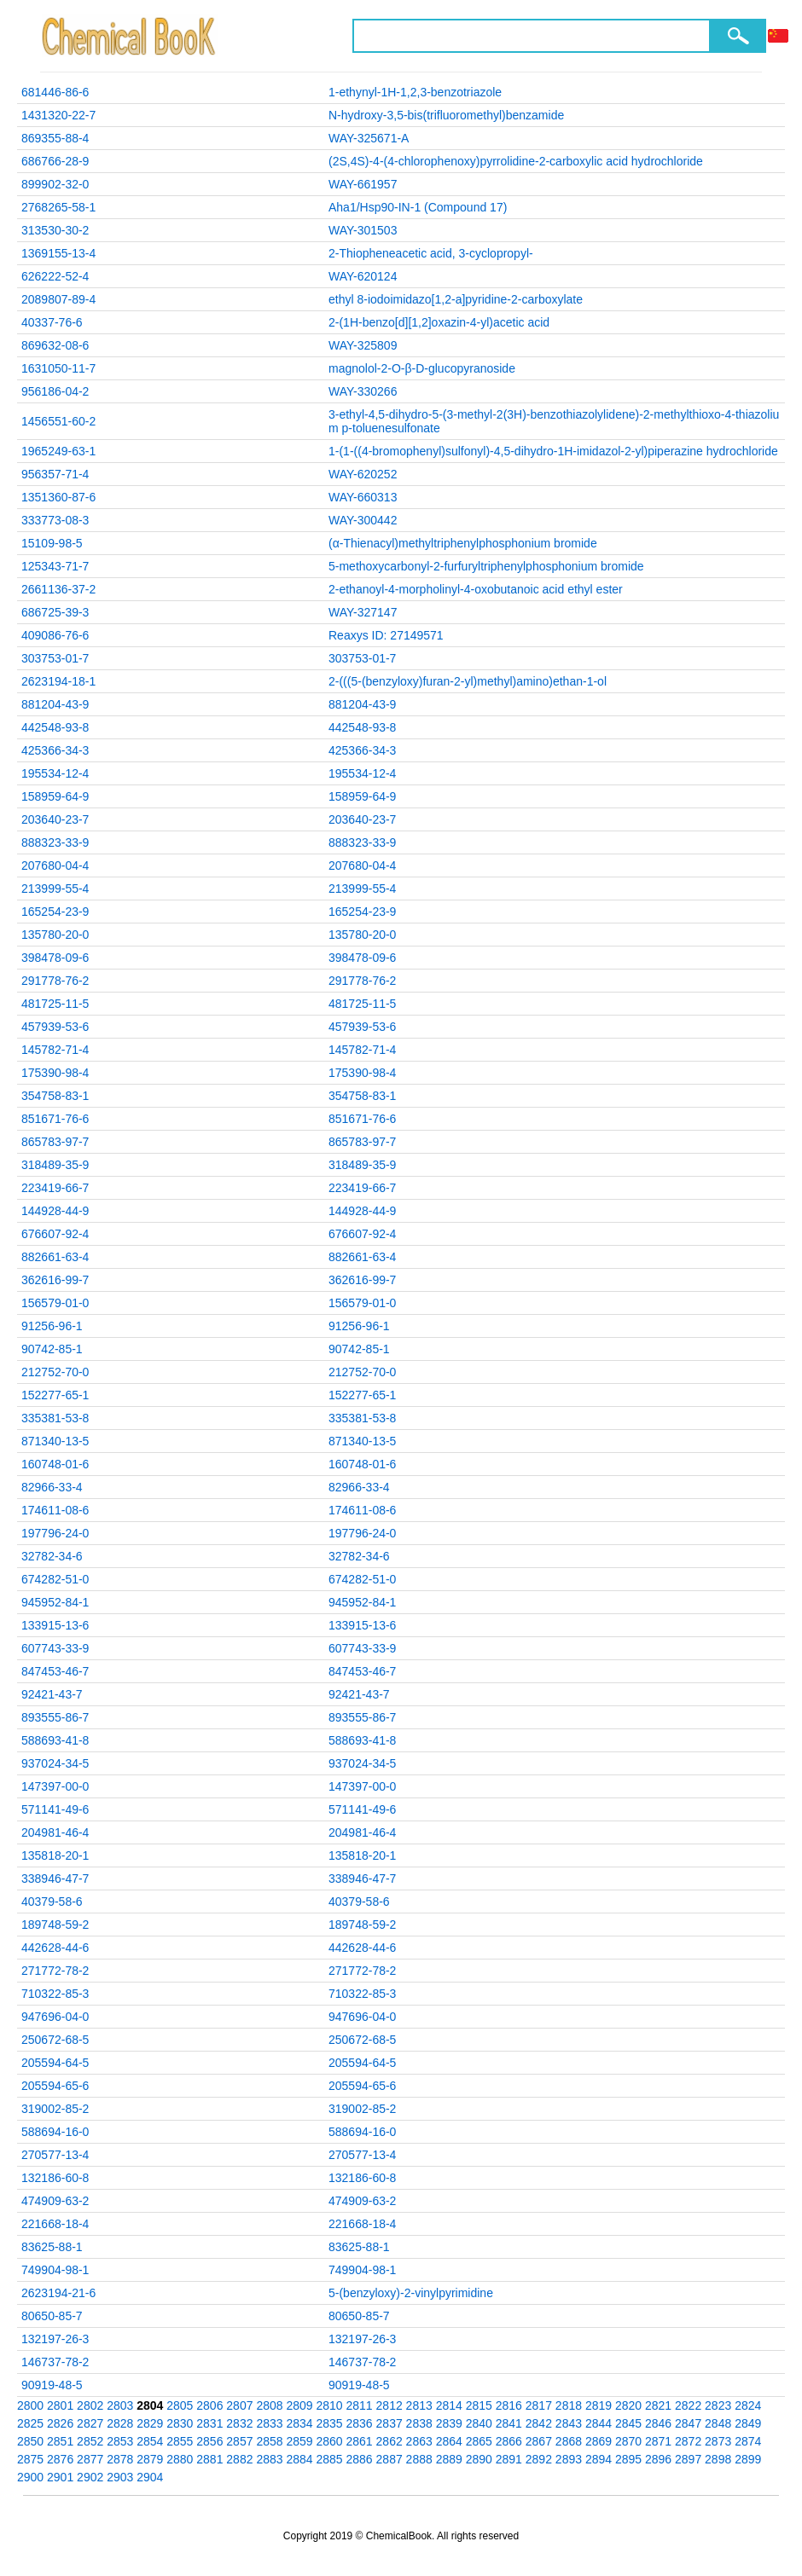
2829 (150, 2423)
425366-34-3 (55, 750)
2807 (239, 2405)
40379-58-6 (52, 1901)
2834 (299, 2423)
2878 (120, 2459)
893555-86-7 (55, 1717)
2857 (239, 2441)
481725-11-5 (55, 1003)
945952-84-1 (55, 1602)
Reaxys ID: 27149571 (386, 635)
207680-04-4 (55, 865)
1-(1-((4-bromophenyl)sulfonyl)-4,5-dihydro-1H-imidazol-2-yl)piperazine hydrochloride (553, 451)
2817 (539, 2405)
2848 (718, 2423)
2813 (419, 2405)
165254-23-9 (55, 911)
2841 (509, 2423)
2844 (598, 2423)
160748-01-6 (55, 1464)
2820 (628, 2405)
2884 (299, 2459)
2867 (539, 2441)
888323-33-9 (55, 842)
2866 (509, 2441)
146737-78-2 (55, 2362)
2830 (179, 2423)
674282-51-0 (55, 1579)
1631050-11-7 (58, 368)
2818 (568, 2405)
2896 (658, 2459)
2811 (359, 2405)
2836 (359, 2423)
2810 (329, 2405)
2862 (389, 2441)
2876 (60, 2459)
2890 (479, 2459)
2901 (60, 2477)
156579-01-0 (55, 1303)
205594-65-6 (55, 2086)
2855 (179, 2441)
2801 (60, 2405)
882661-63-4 (55, 1257)
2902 (90, 2477)
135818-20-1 (55, 1855)
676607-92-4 (55, 1234)
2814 (449, 2405)
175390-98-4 (55, 1073)
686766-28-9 (55, 161)
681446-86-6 (55, 92)
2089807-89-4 (58, 299)
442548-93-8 (55, 727)
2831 (209, 2423)
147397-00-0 (55, 1786)
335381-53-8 (55, 1418)
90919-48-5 (52, 2385)
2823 (718, 2405)
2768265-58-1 (58, 207)
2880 (179, 2459)
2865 (479, 2441)
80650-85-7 (52, 2316)
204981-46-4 (55, 1832)
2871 (658, 2441)
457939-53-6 (55, 1026)
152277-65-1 (55, 1395)
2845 (628, 2423)
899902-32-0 (55, 184)
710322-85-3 (55, 1993)
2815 (479, 2405)
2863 (419, 2441)
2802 (90, 2405)
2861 (359, 2441)
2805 (179, 2405)
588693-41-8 (55, 1740)
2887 (389, 2459)
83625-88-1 (52, 2247)
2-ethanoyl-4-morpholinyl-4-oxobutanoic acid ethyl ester (475, 589)
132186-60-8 (55, 2178)
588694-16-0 (55, 2132)
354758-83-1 (55, 1096)
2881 (209, 2459)
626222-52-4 (55, 276)
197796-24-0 (55, 1533)
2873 (718, 2441)
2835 (329, 2423)
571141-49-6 (55, 1809)
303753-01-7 (55, 658)
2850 (30, 2441)
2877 (90, 2459)
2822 (688, 2405)
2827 (90, 2423)
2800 (30, 2405)
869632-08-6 (55, 345)
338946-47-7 (55, 1878)
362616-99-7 (55, 1280)
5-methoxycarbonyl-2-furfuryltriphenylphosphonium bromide (486, 566)
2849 (748, 2423)
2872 (688, 2441)
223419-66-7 (55, 1188)
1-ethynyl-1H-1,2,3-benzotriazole (415, 92)
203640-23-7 (55, 819)
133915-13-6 (55, 1625)
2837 (389, 2423)
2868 (568, 2441)
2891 (509, 2459)
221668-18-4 (55, 2224)
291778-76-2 (55, 980)
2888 (419, 2459)
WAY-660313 (362, 497)
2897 (688, 2459)
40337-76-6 (52, 322)
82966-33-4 (52, 1487)
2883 (269, 2459)
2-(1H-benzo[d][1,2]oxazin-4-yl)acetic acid (438, 322)
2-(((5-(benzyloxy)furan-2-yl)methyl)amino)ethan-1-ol (467, 681)
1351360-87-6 (58, 497)
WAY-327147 (362, 612)
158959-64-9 (55, 796)
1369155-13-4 (58, 253)
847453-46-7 (55, 1671)
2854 (150, 2441)
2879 (150, 2459)
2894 (598, 2459)
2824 (748, 2405)
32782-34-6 (52, 1556)
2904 (150, 2477)
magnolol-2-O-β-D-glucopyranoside (421, 368)
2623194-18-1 (58, 681)
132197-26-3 (55, 2339)
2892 (539, 2459)
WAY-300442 (362, 520)
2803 (120, 2405)
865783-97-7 (55, 1142)
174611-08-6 (55, 1510)
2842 (539, 2423)
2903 (120, 2477)
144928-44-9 (55, 1211)
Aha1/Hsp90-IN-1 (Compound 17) (417, 207)
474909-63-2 (55, 2201)
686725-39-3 (55, 612)
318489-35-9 (55, 1165)
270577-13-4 (55, 2155)
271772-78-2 (55, 1970)
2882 (239, 2459)
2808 (269, 2405)
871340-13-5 (55, 1441)
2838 (419, 2423)
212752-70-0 (55, 1372)
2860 (329, 2441)
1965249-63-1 (58, 451)
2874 (748, 2441)
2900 (30, 2477)
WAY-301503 (362, 230)
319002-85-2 (55, 2109)
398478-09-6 (55, 957)
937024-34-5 (55, 1763)
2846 (658, 2423)
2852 (90, 2441)
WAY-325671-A (368, 138)
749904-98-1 (55, 2270)
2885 (329, 2459)
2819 (598, 2405)
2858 (269, 2441)
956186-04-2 (55, 391)
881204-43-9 (55, 704)
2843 (568, 2423)
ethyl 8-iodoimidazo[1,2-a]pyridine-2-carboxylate (455, 299)
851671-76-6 (55, 1119)
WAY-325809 (362, 345)
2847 (688, 2423)
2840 (479, 2423)
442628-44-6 (55, 1947)
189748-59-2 (55, 1924)
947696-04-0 (55, 2016)
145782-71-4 (55, 1049)
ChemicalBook (130, 35)
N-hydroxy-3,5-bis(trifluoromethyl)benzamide (446, 115)
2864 (449, 2441)
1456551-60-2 (58, 421)
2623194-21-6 (58, 2293)
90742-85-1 (52, 1349)
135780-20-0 (55, 934)
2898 (718, 2459)
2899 (748, 2459)
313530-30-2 (55, 230)
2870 (628, 2441)
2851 (60, 2441)
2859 (299, 2441)
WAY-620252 (362, 474)
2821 (658, 2405)
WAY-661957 (362, 184)
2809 (299, 2405)
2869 (598, 2441)
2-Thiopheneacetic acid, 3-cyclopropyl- (430, 253)
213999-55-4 (55, 888)
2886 (359, 2459)
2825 (30, 2423)
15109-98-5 (52, 543)
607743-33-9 (55, 1648)
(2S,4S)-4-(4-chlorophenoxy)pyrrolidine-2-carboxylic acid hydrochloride (515, 161)
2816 (509, 2405)
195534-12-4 (55, 773)
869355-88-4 (55, 138)
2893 (568, 2459)
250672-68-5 (55, 2039)
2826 (60, 2423)
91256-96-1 (52, 1326)
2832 (239, 2423)
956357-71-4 (55, 474)
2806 (209, 2405)
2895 (628, 2459)
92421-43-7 (52, 1694)
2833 (269, 2423)
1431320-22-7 (58, 115)
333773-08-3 (55, 520)
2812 (389, 2405)
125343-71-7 (55, 566)
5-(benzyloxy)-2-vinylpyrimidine (410, 2293)
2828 (120, 2423)
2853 (120, 2441)
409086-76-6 (55, 635)
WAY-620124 (362, 276)
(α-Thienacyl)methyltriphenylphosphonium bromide (462, 543)
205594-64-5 (55, 2062)
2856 (209, 2441)
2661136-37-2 (58, 589)
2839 (449, 2423)
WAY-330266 (362, 391)
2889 (449, 2459)
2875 (30, 2459)
